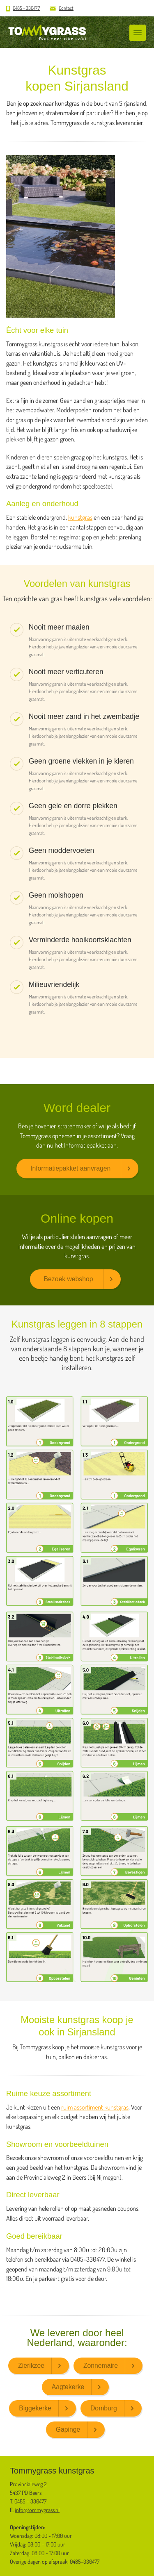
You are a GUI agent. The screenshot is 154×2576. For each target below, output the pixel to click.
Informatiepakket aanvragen (70, 1168)
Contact (66, 8)
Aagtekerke (68, 2386)
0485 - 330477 (26, 8)
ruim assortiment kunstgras (95, 2107)
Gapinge (68, 2429)
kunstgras (80, 517)
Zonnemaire (100, 2365)
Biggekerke (35, 2408)
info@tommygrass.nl (37, 2510)
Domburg (103, 2408)
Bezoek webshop (68, 1278)
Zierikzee (31, 2365)
